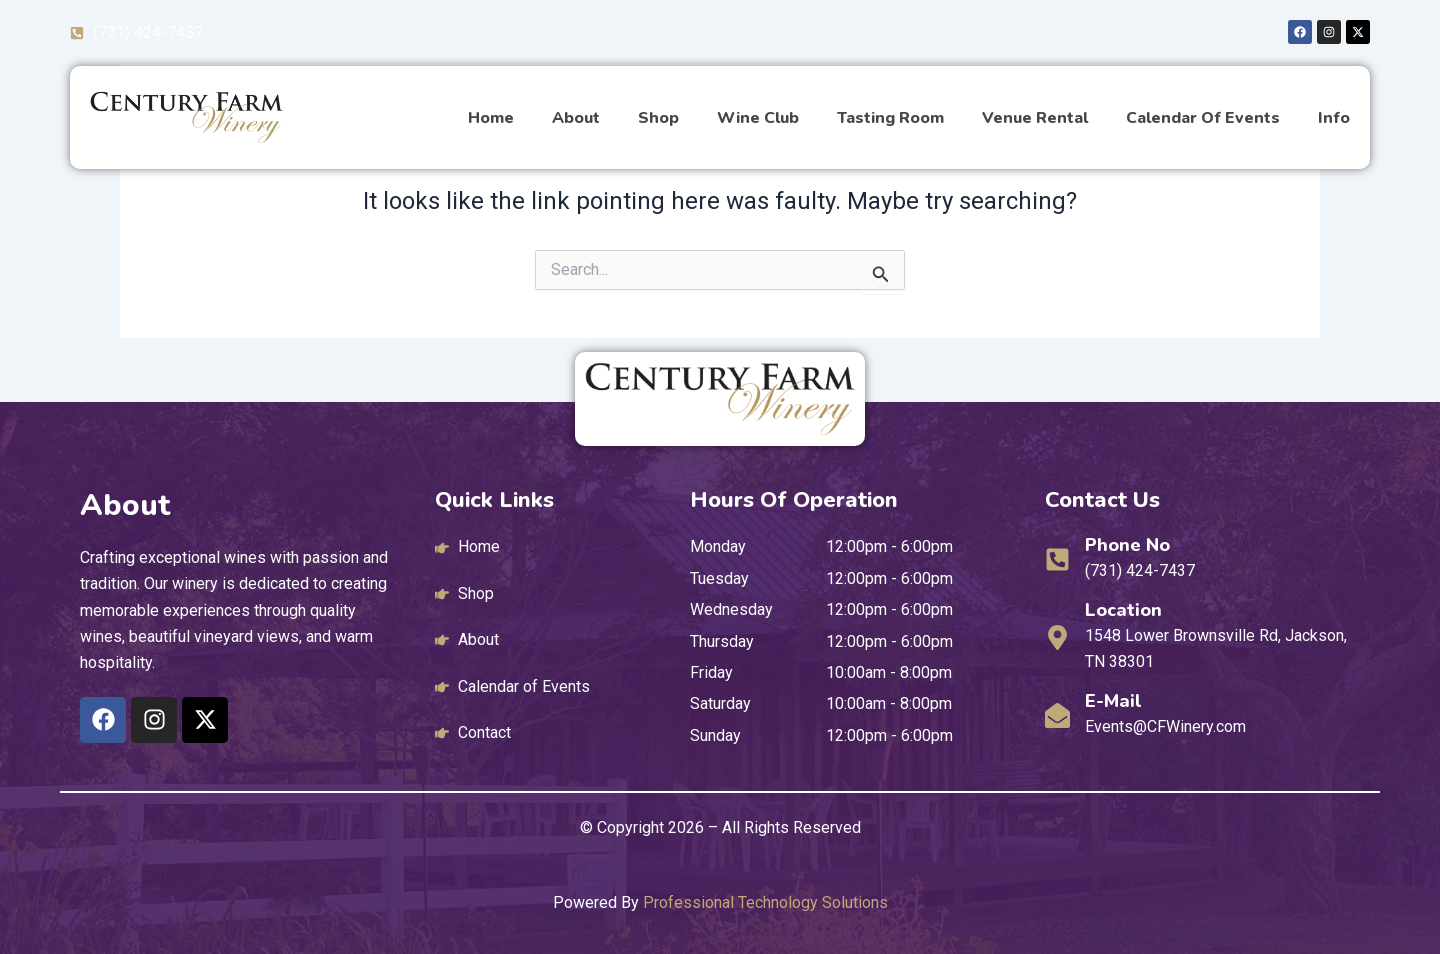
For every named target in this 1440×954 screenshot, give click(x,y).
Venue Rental (1035, 118)
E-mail (1113, 701)
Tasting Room (890, 118)
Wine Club (758, 118)
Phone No (1127, 545)
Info (1334, 118)
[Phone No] (1057, 559)
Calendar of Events (1203, 118)
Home (491, 118)
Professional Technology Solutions (765, 902)
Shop (658, 118)
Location (1123, 610)
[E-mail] (1057, 715)
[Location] (1057, 637)
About (576, 118)
